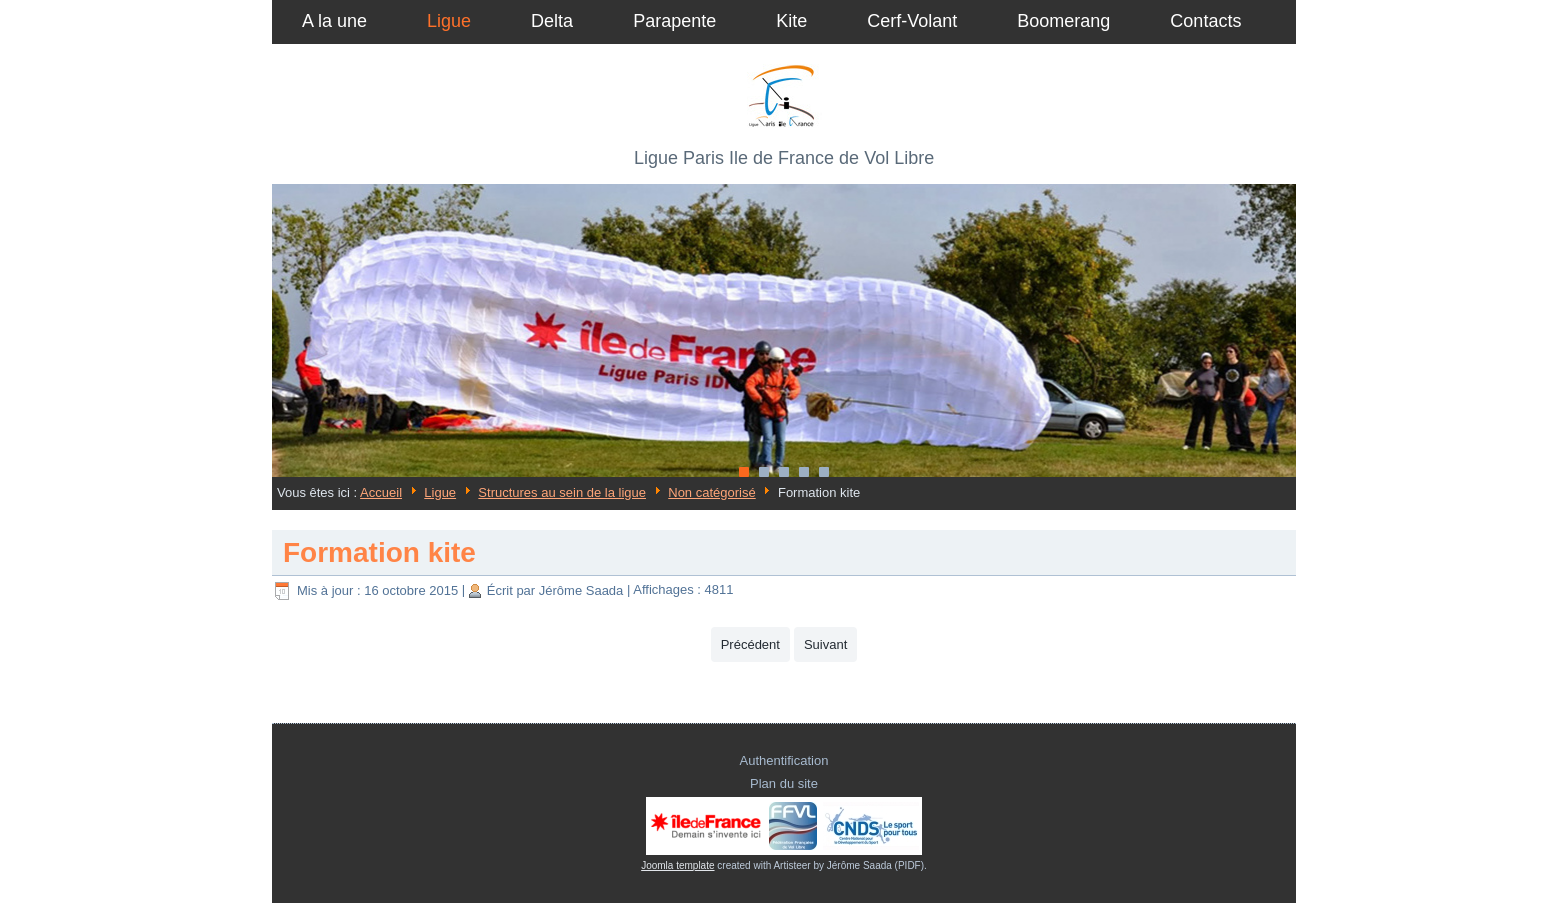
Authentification (784, 760)
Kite (791, 21)
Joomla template (677, 865)
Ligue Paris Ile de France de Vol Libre (784, 158)
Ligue (449, 21)
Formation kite (379, 552)
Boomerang (1063, 21)
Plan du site (784, 783)
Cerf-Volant (912, 21)
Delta (552, 21)
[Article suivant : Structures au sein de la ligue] (825, 644)
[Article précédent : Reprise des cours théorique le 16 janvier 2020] (750, 644)
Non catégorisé (711, 492)
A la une (334, 21)
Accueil (381, 492)
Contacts (1205, 21)
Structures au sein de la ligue (562, 492)
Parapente (674, 21)
